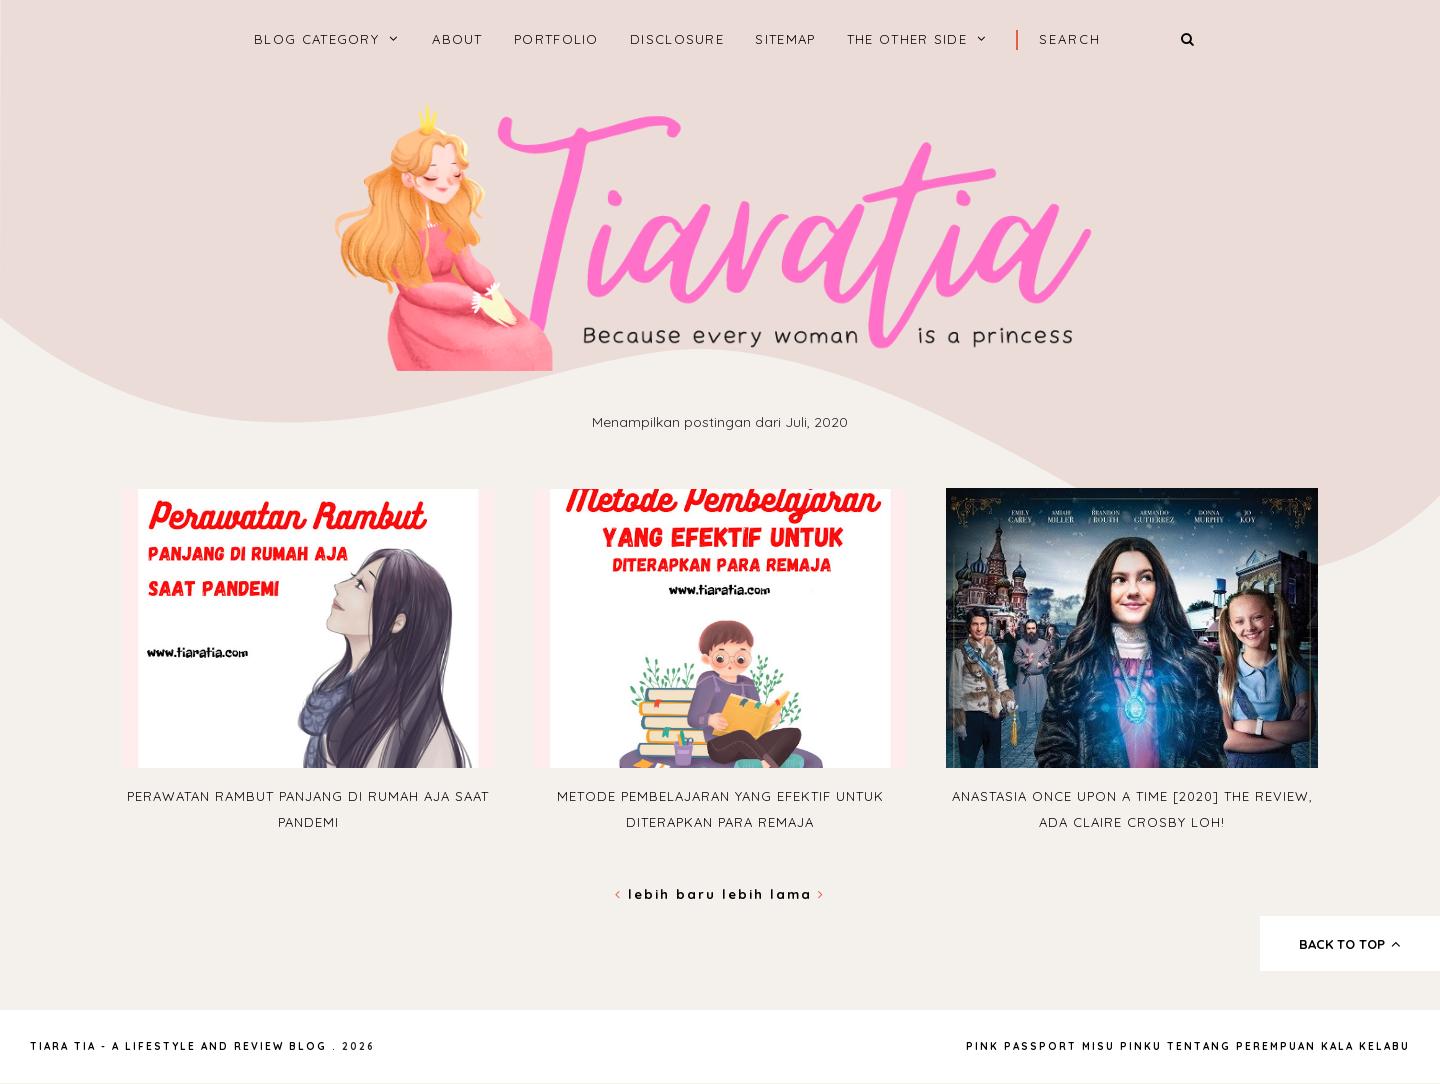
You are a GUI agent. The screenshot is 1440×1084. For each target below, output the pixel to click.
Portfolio (556, 39)
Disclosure (677, 39)
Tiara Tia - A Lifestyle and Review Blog (178, 1046)
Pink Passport (1024, 1046)
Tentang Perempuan (1241, 1046)
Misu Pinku (1122, 1046)
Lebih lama (773, 894)
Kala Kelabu (1365, 1046)
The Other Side (907, 39)
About (457, 39)
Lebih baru (668, 894)
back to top (1350, 944)
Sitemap (785, 39)
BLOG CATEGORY (316, 39)
